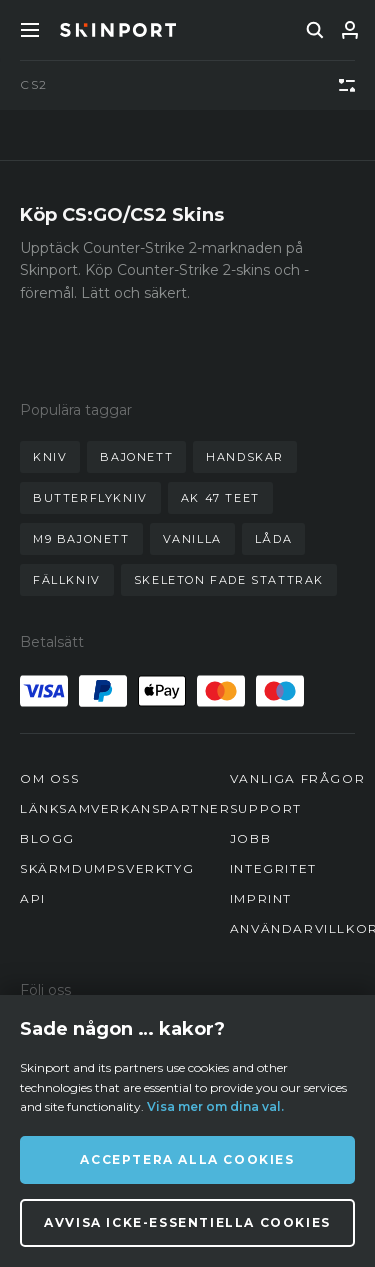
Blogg (47, 838)
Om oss (50, 778)
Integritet (273, 868)
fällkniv (67, 580)
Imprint (261, 898)
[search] (315, 30)
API (33, 898)
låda (273, 539)
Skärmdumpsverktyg (107, 868)
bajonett (136, 457)
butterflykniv (90, 498)
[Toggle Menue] (30, 30)
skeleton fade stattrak (229, 580)
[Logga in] (350, 30)
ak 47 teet (220, 498)
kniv (50, 457)
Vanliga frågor (297, 778)
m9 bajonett (81, 539)
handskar (245, 457)
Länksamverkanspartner (125, 808)
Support (266, 808)
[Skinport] (118, 30)
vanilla (192, 539)
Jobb (250, 838)
